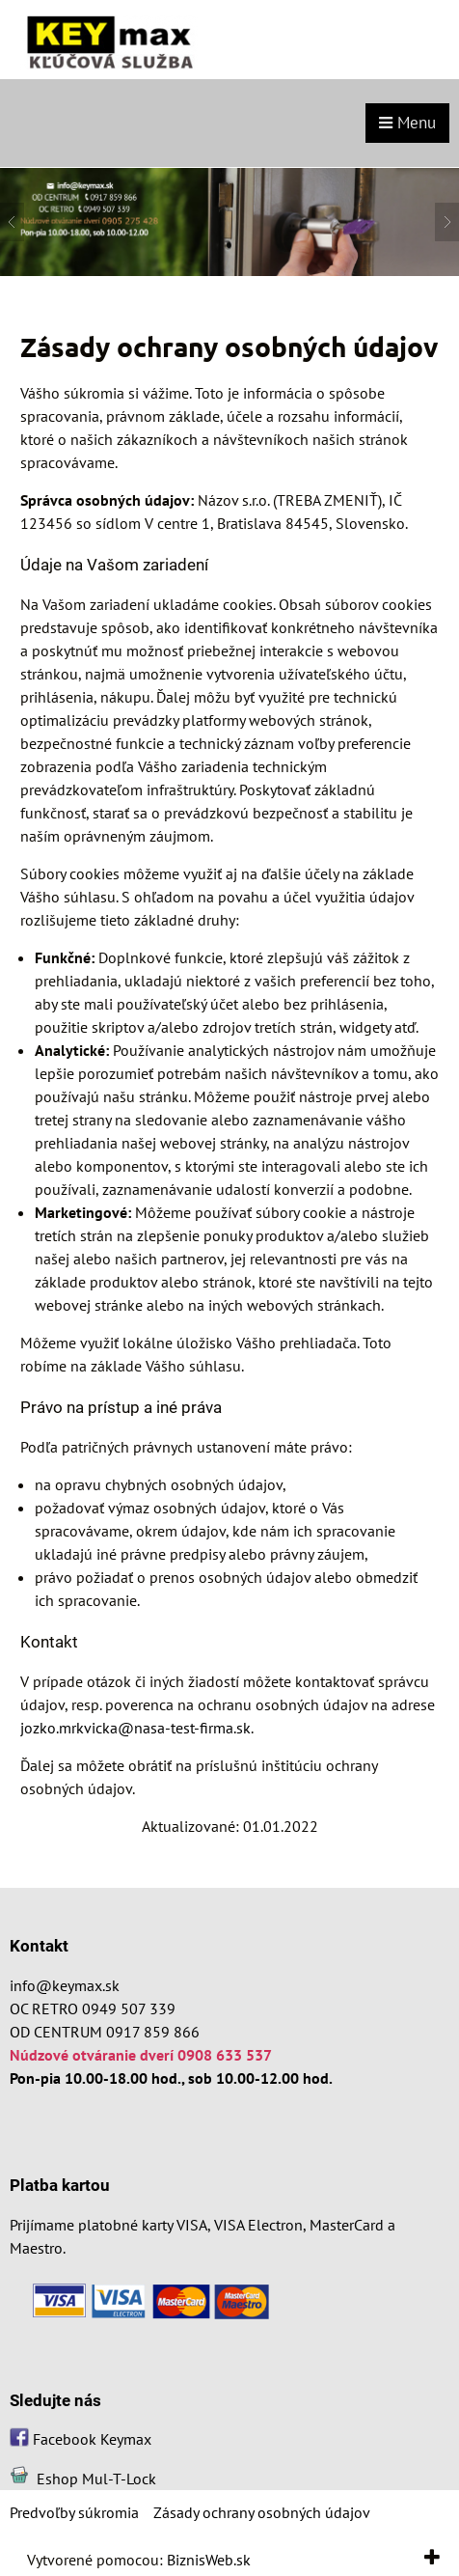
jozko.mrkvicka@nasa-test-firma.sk (135, 1727)
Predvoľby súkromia (74, 2512)
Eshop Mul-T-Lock (96, 2478)
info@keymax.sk (65, 1985)
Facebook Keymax (92, 2439)
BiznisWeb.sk (209, 2559)
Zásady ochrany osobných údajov (261, 2512)
